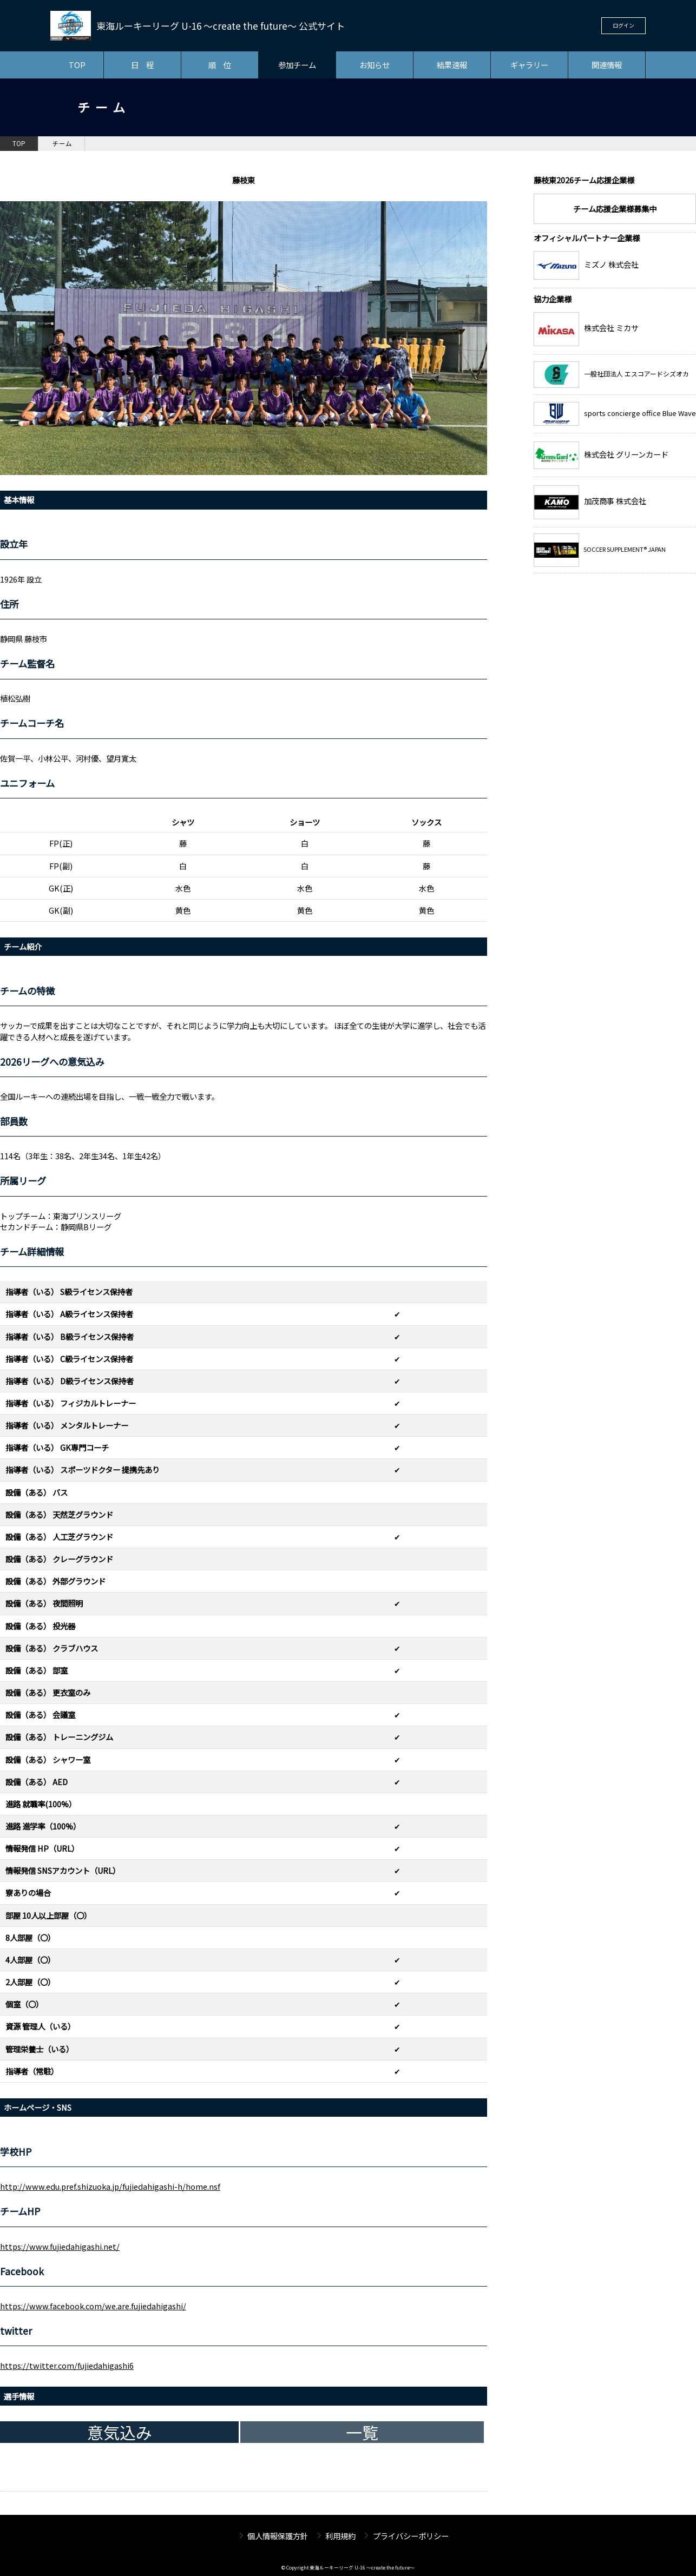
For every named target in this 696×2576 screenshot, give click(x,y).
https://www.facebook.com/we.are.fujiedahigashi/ (93, 2305)
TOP (77, 64)
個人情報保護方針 (277, 2535)
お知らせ (374, 64)
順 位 (219, 64)
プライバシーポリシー (411, 2535)
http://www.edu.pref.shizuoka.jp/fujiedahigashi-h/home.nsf (110, 2186)
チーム (62, 143)
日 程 (142, 64)
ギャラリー (529, 64)
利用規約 (340, 2535)
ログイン (623, 25)
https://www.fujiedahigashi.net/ (60, 2246)
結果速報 (452, 64)
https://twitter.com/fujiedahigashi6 (67, 2365)
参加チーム (297, 64)
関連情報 (607, 64)
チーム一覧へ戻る (426, 2482)
